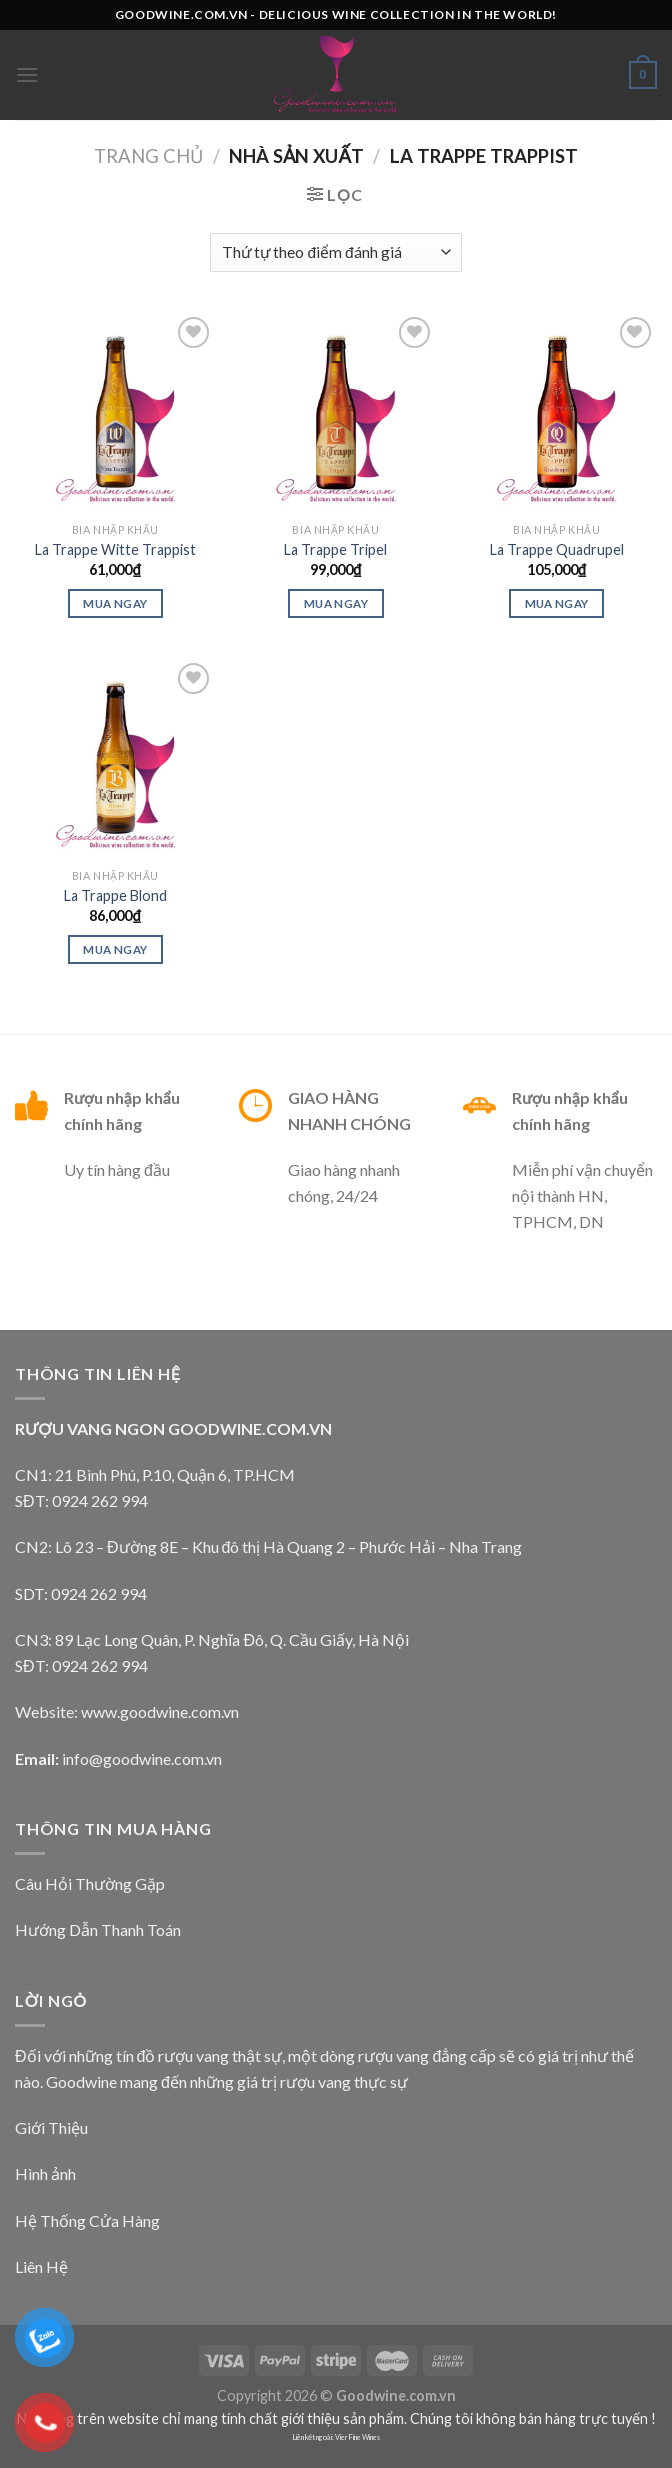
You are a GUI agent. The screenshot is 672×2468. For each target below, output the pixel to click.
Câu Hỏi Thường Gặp (90, 1883)
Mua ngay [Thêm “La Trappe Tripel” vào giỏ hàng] (336, 603)
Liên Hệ (41, 2266)
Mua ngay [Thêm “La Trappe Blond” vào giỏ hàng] (115, 949)
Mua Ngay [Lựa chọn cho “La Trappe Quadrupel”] (557, 603)
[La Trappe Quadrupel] (556, 412)
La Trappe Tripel (335, 549)
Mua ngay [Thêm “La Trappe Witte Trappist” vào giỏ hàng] (115, 603)
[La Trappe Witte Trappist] (115, 412)
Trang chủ (148, 156)
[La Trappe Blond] (115, 758)
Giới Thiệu (51, 2127)
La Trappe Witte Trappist (115, 549)
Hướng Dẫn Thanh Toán (98, 1929)
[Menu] (27, 74)
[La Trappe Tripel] (335, 412)
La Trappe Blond (115, 895)
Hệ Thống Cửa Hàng (87, 2220)
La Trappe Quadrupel (557, 549)
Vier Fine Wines (357, 2437)
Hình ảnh (45, 2173)
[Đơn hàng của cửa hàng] (336, 252)
